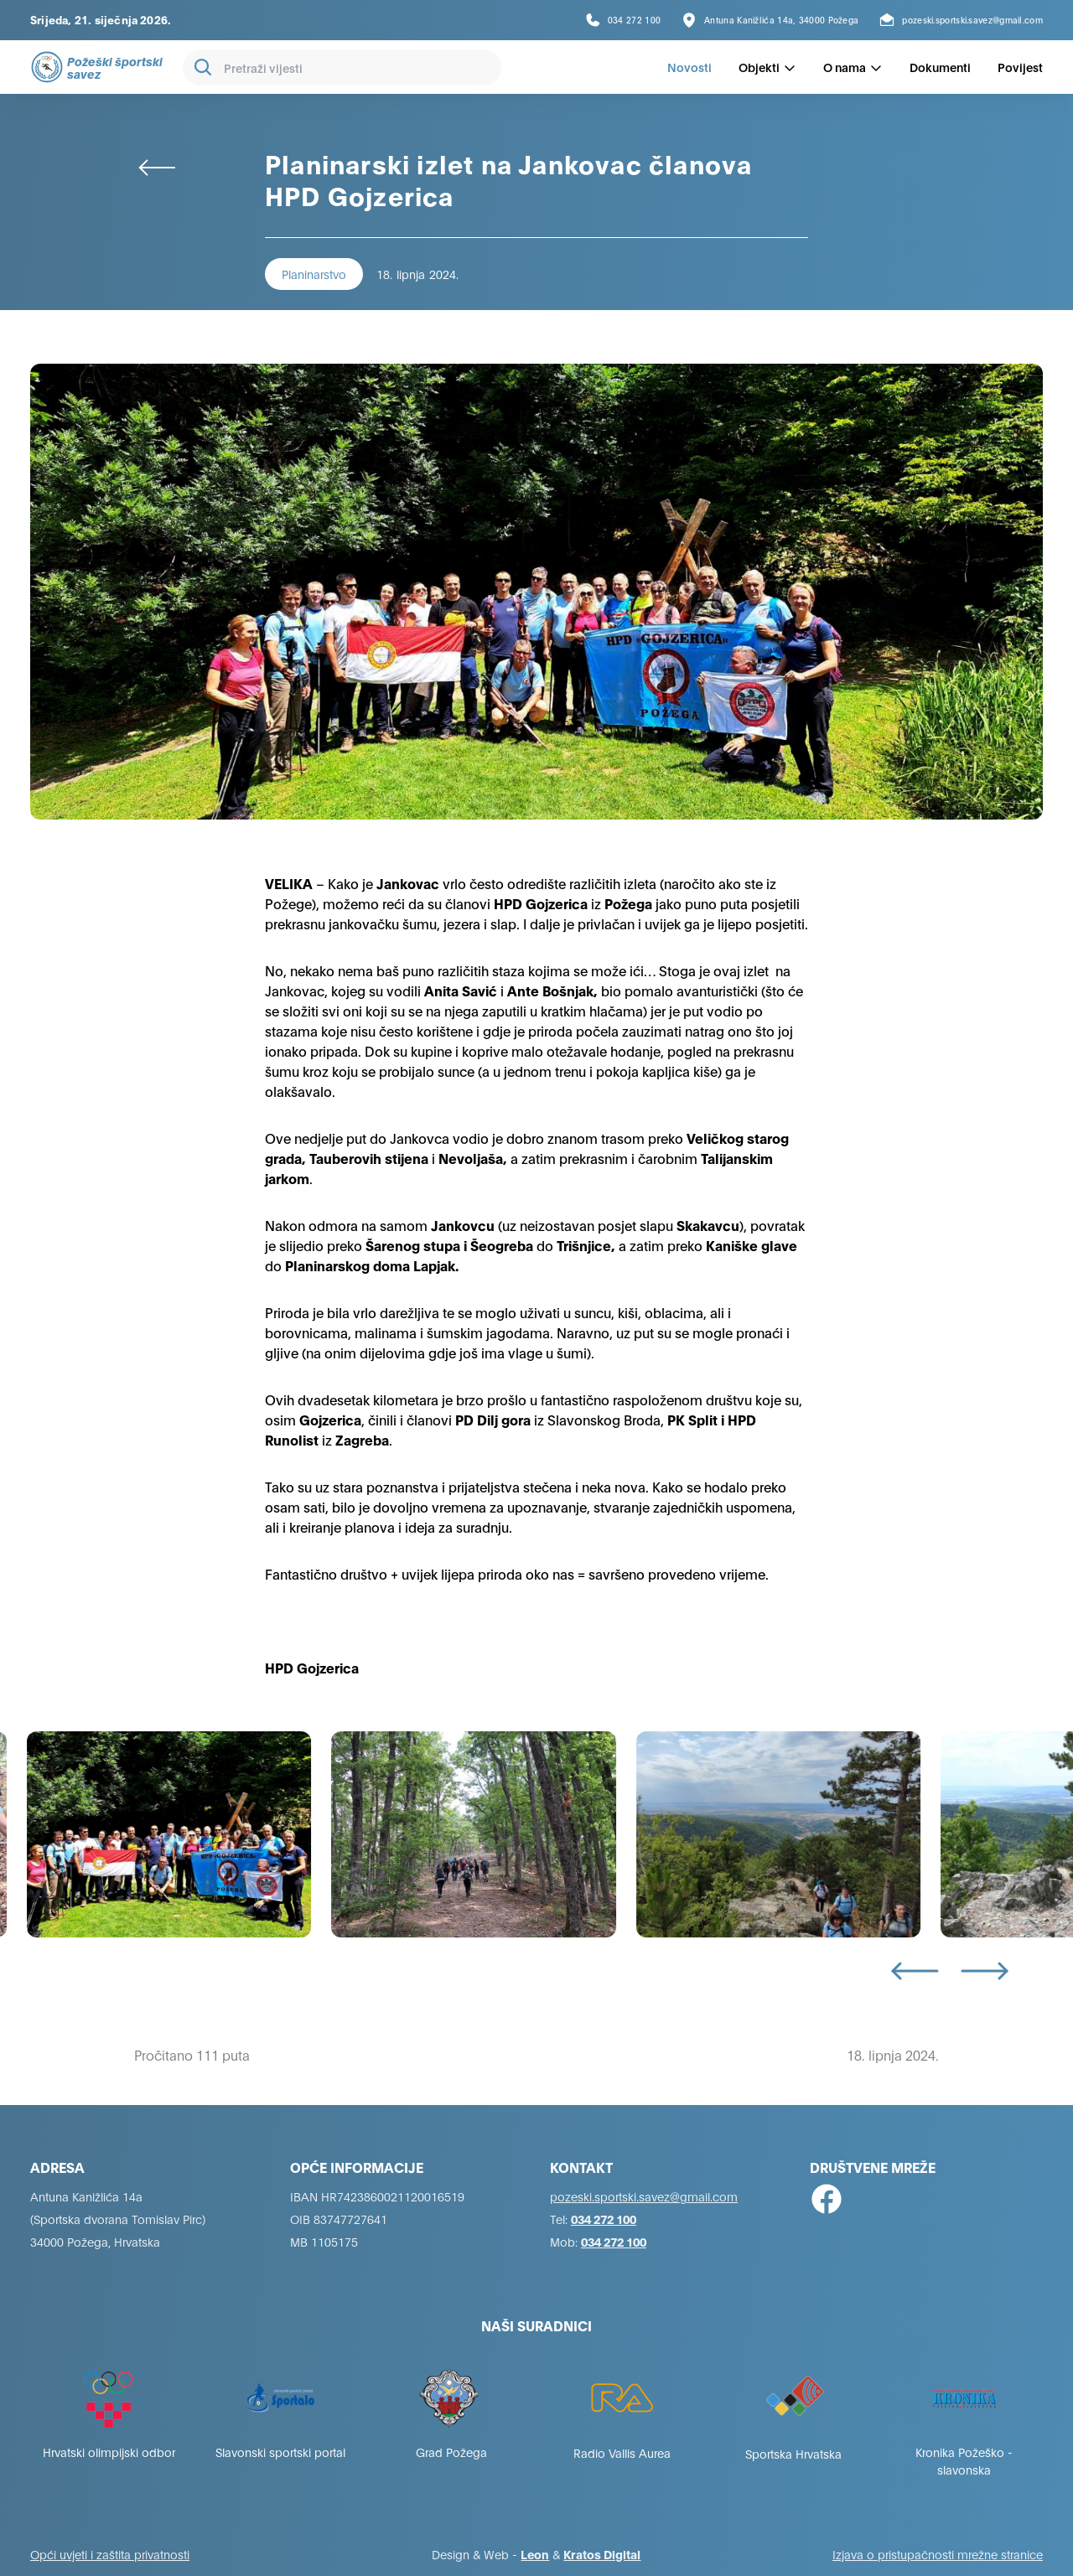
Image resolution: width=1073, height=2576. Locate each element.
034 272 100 (603, 2219)
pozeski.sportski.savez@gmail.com (644, 2196)
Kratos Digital (601, 2554)
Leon (535, 2554)
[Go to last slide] (915, 1971)
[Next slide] (984, 1971)
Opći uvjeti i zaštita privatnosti (109, 2554)
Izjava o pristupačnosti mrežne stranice (937, 2554)
